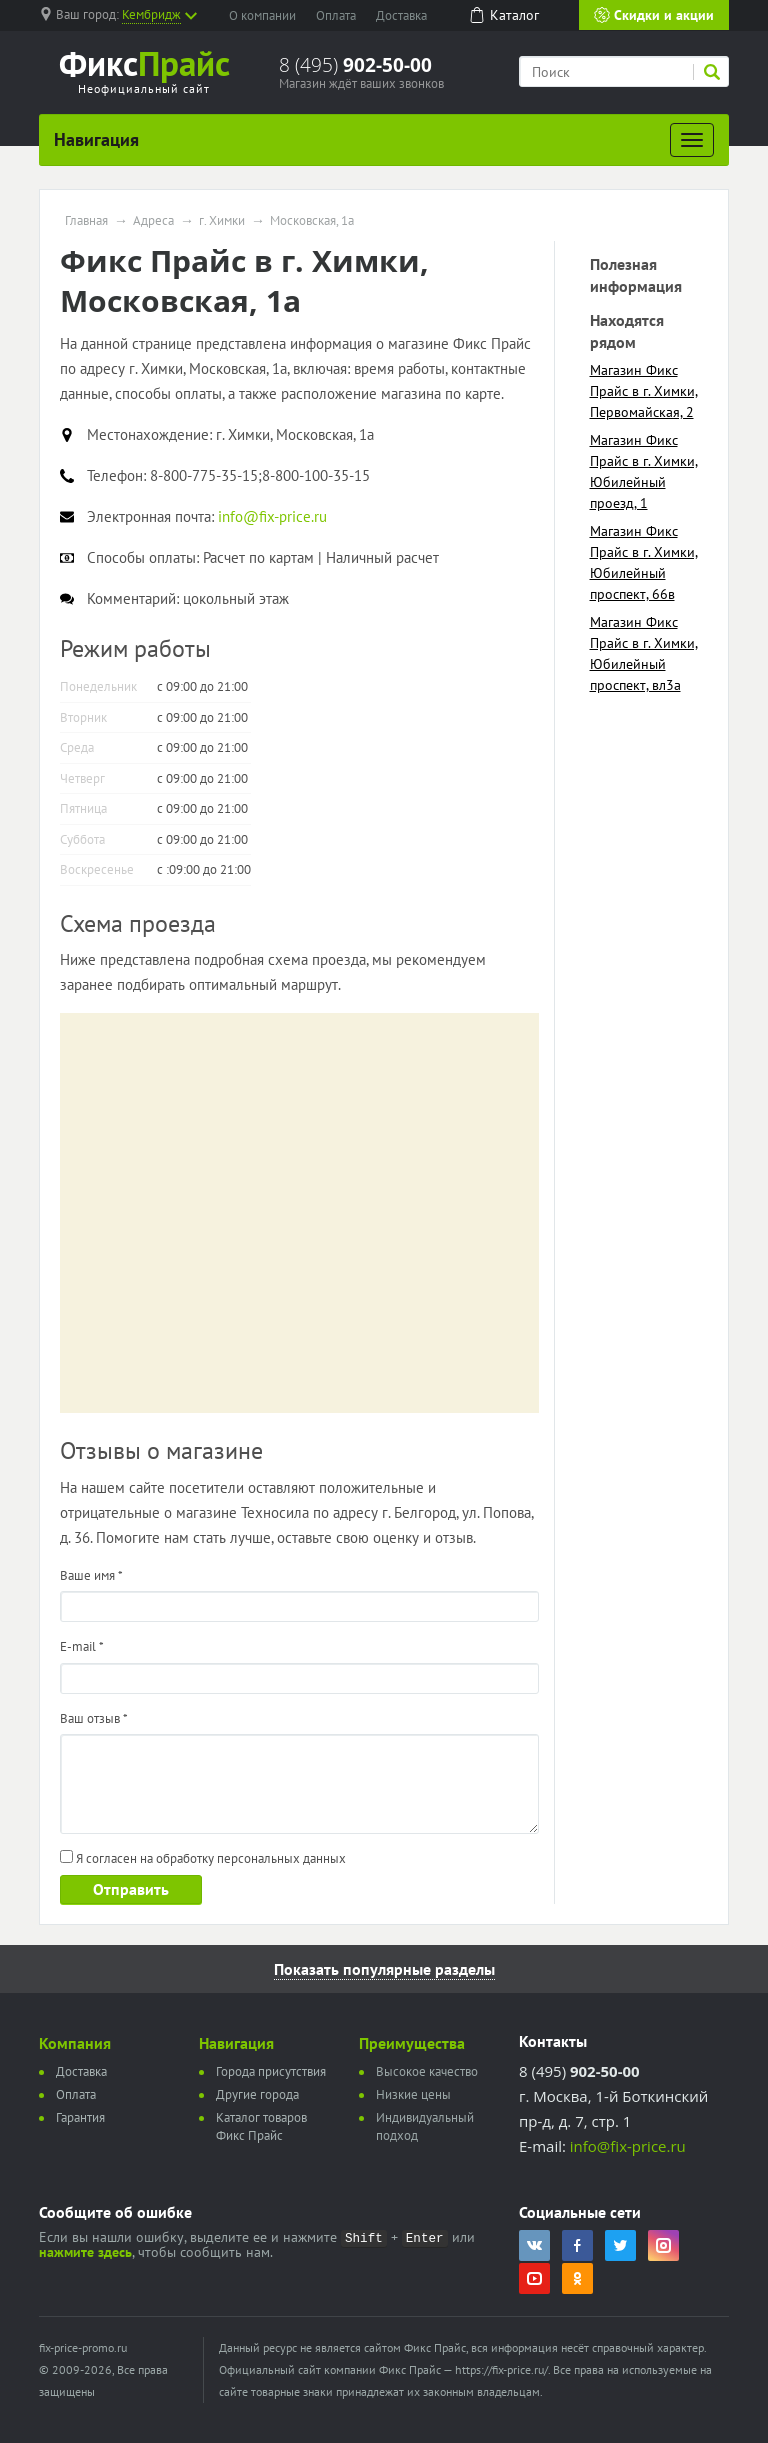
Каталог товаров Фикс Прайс (261, 2126)
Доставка (401, 15)
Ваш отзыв (94, 1718)
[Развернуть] (692, 140)
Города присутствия (271, 2071)
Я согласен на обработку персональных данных (203, 1858)
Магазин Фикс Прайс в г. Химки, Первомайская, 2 (644, 391)
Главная (86, 221)
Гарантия (80, 2117)
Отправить (131, 1889)
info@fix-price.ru (628, 2146)
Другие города (257, 2094)
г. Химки (222, 221)
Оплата (336, 15)
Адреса (153, 221)
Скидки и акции (654, 15)
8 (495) (355, 65)
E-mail (82, 1646)
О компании (262, 15)
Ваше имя (91, 1575)
